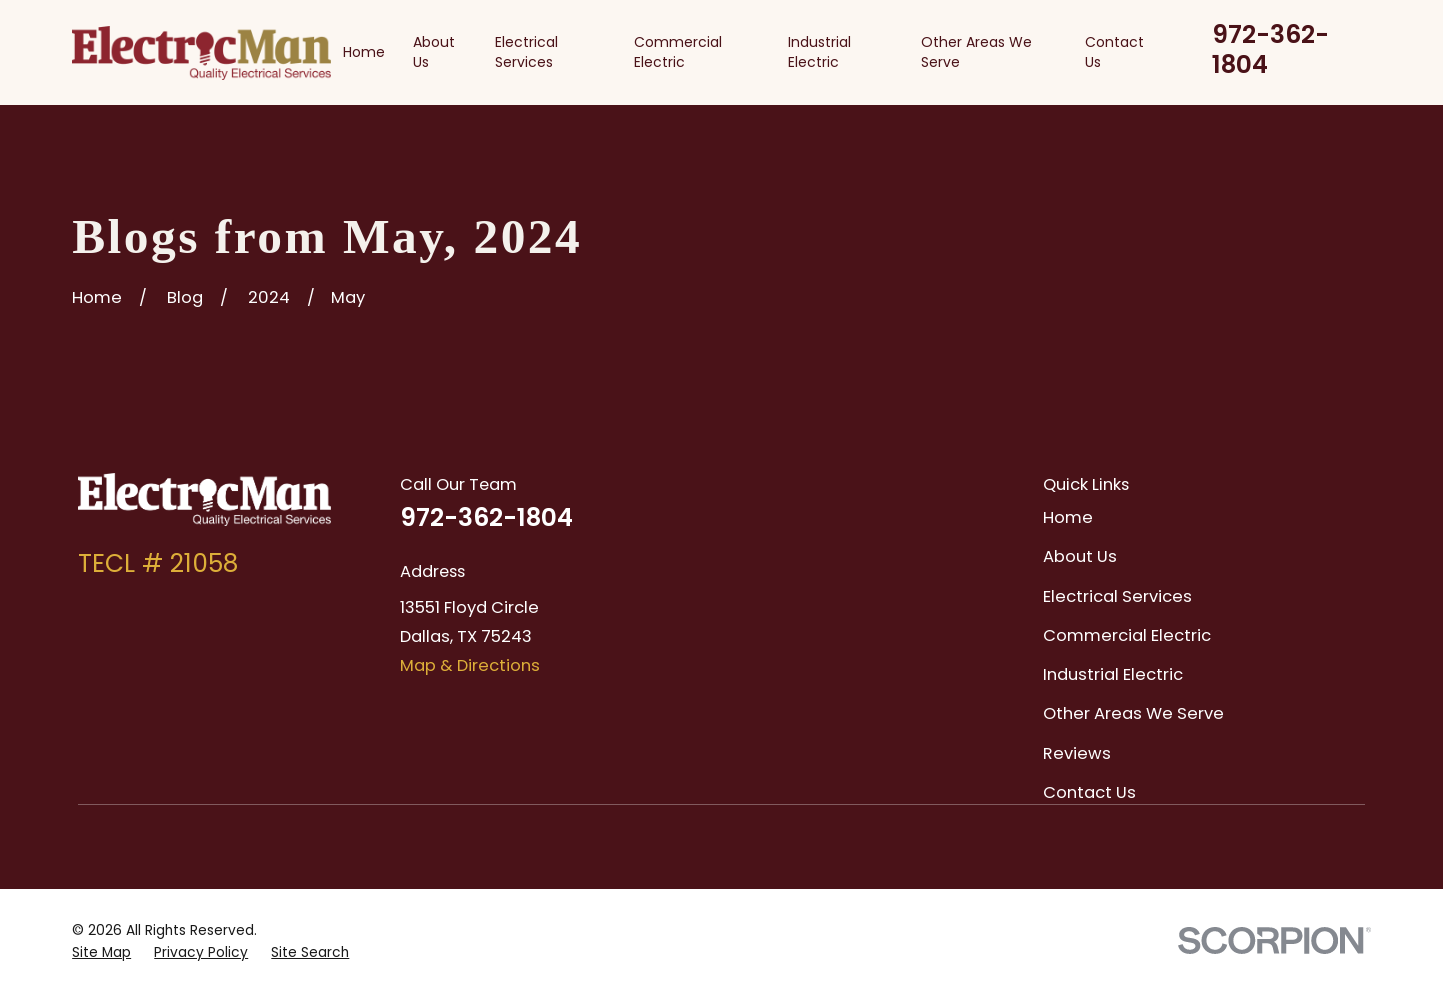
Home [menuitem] (364, 52)
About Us (1080, 556)
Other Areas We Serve (1133, 713)
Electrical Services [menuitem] (526, 52)
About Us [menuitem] (434, 52)
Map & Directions (470, 665)
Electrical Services (1117, 596)
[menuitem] (101, 952)
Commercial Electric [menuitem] (678, 52)
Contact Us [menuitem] (1114, 52)
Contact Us (1089, 792)
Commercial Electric (1127, 635)
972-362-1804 (1270, 49)
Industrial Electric (1113, 674)
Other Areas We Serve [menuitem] (976, 52)
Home (1068, 517)
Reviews (1077, 753)
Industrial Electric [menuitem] (819, 52)
